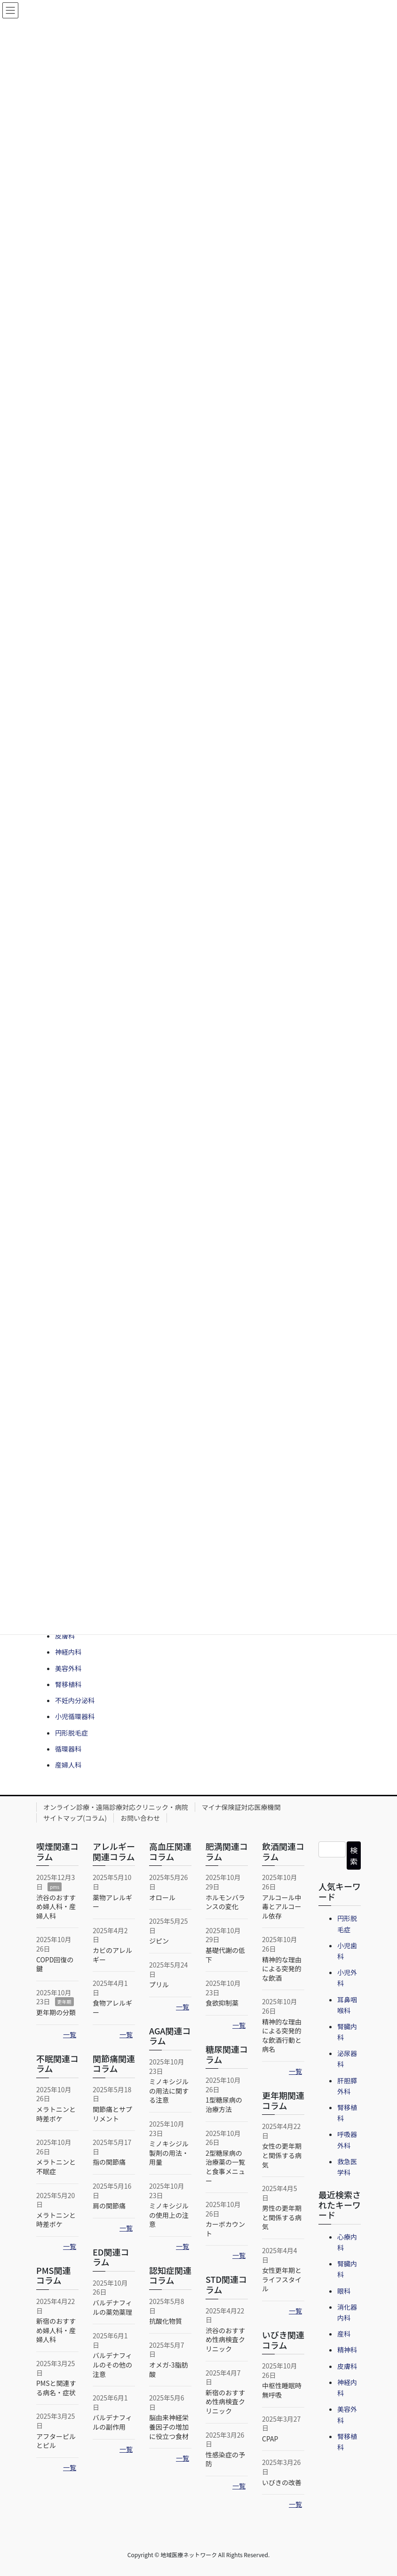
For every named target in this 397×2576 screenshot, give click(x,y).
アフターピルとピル (56, 2441)
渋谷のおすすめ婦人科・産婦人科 (56, 1906)
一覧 (69, 2034)
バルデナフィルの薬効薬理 (112, 2307)
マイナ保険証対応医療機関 (241, 1807)
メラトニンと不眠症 (56, 2166)
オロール (162, 1897)
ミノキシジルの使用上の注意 (169, 2215)
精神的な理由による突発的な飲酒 (282, 1969)
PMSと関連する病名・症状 (56, 2387)
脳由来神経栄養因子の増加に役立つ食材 (169, 2426)
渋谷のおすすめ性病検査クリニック (225, 2339)
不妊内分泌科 (75, 1700)
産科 (343, 2333)
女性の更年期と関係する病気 (282, 2155)
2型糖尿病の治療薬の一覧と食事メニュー (225, 2166)
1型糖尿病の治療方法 (224, 2104)
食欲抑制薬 (222, 2003)
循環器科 (68, 1748)
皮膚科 (65, 1635)
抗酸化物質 (165, 2321)
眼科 (343, 2291)
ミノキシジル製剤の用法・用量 (169, 2153)
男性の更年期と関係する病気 (282, 2217)
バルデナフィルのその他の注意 (112, 2364)
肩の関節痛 (109, 2205)
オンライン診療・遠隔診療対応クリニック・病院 (115, 1807)
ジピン (159, 1940)
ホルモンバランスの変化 (225, 1902)
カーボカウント (225, 2228)
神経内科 (68, 1651)
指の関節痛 (109, 2162)
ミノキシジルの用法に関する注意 (169, 2090)
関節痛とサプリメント (112, 2113)
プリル (159, 1984)
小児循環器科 (75, 1716)
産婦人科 (68, 1764)
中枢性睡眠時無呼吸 (282, 2390)
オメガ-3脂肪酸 (168, 2369)
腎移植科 (68, 1684)
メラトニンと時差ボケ (56, 2113)
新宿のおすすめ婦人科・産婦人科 (56, 2330)
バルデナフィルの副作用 (112, 2422)
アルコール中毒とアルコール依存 (282, 1906)
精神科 (347, 2349)
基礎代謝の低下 (225, 1954)
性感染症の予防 (225, 2459)
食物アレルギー (112, 2007)
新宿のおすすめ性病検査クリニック (225, 2402)
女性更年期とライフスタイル (282, 2279)
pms (54, 1886)
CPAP (270, 2438)
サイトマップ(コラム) (75, 1818)
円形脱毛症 (71, 1732)
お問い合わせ (140, 1818)
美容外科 (68, 1668)
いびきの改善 (282, 2482)
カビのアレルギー (112, 1954)
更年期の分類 (56, 2012)
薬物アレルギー (112, 1902)
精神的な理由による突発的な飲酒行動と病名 (282, 2035)
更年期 (64, 2001)
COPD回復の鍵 (54, 1964)
